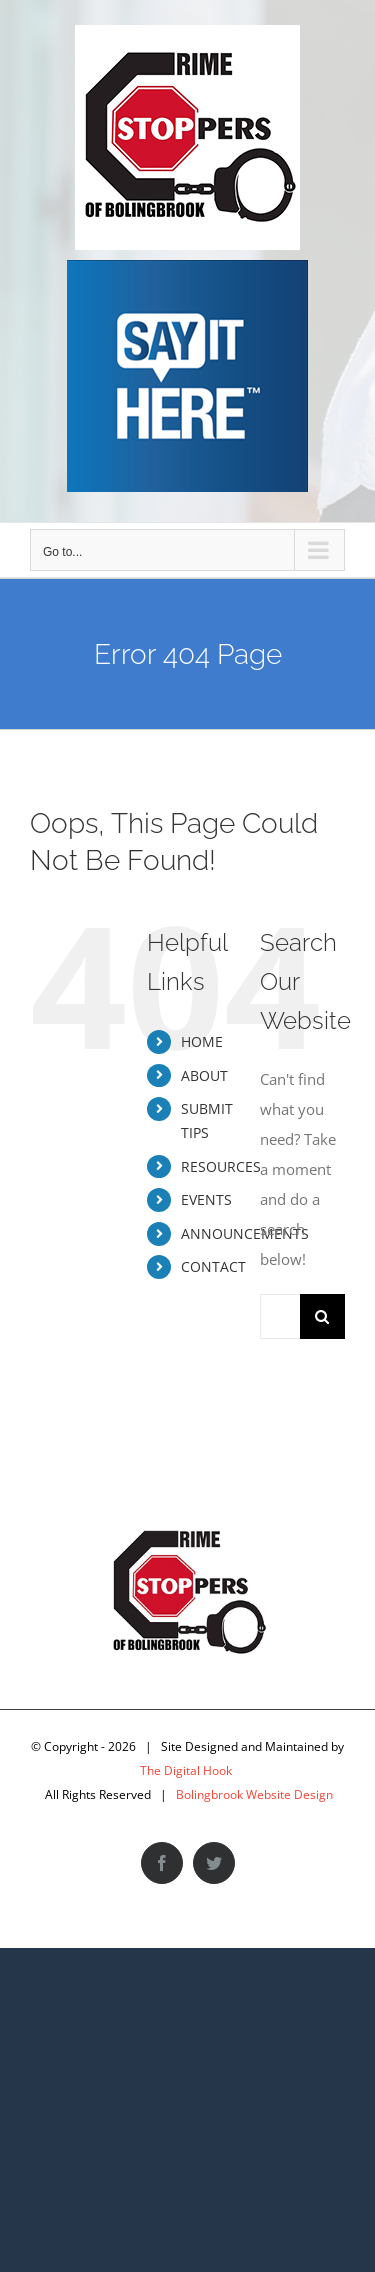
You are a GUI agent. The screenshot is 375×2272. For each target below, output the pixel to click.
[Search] (322, 1316)
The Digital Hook (186, 1770)
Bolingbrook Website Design (254, 1794)
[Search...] (280, 1316)
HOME (202, 1041)
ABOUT (204, 1075)
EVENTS (206, 1199)
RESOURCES (221, 1166)
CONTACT (213, 1266)
